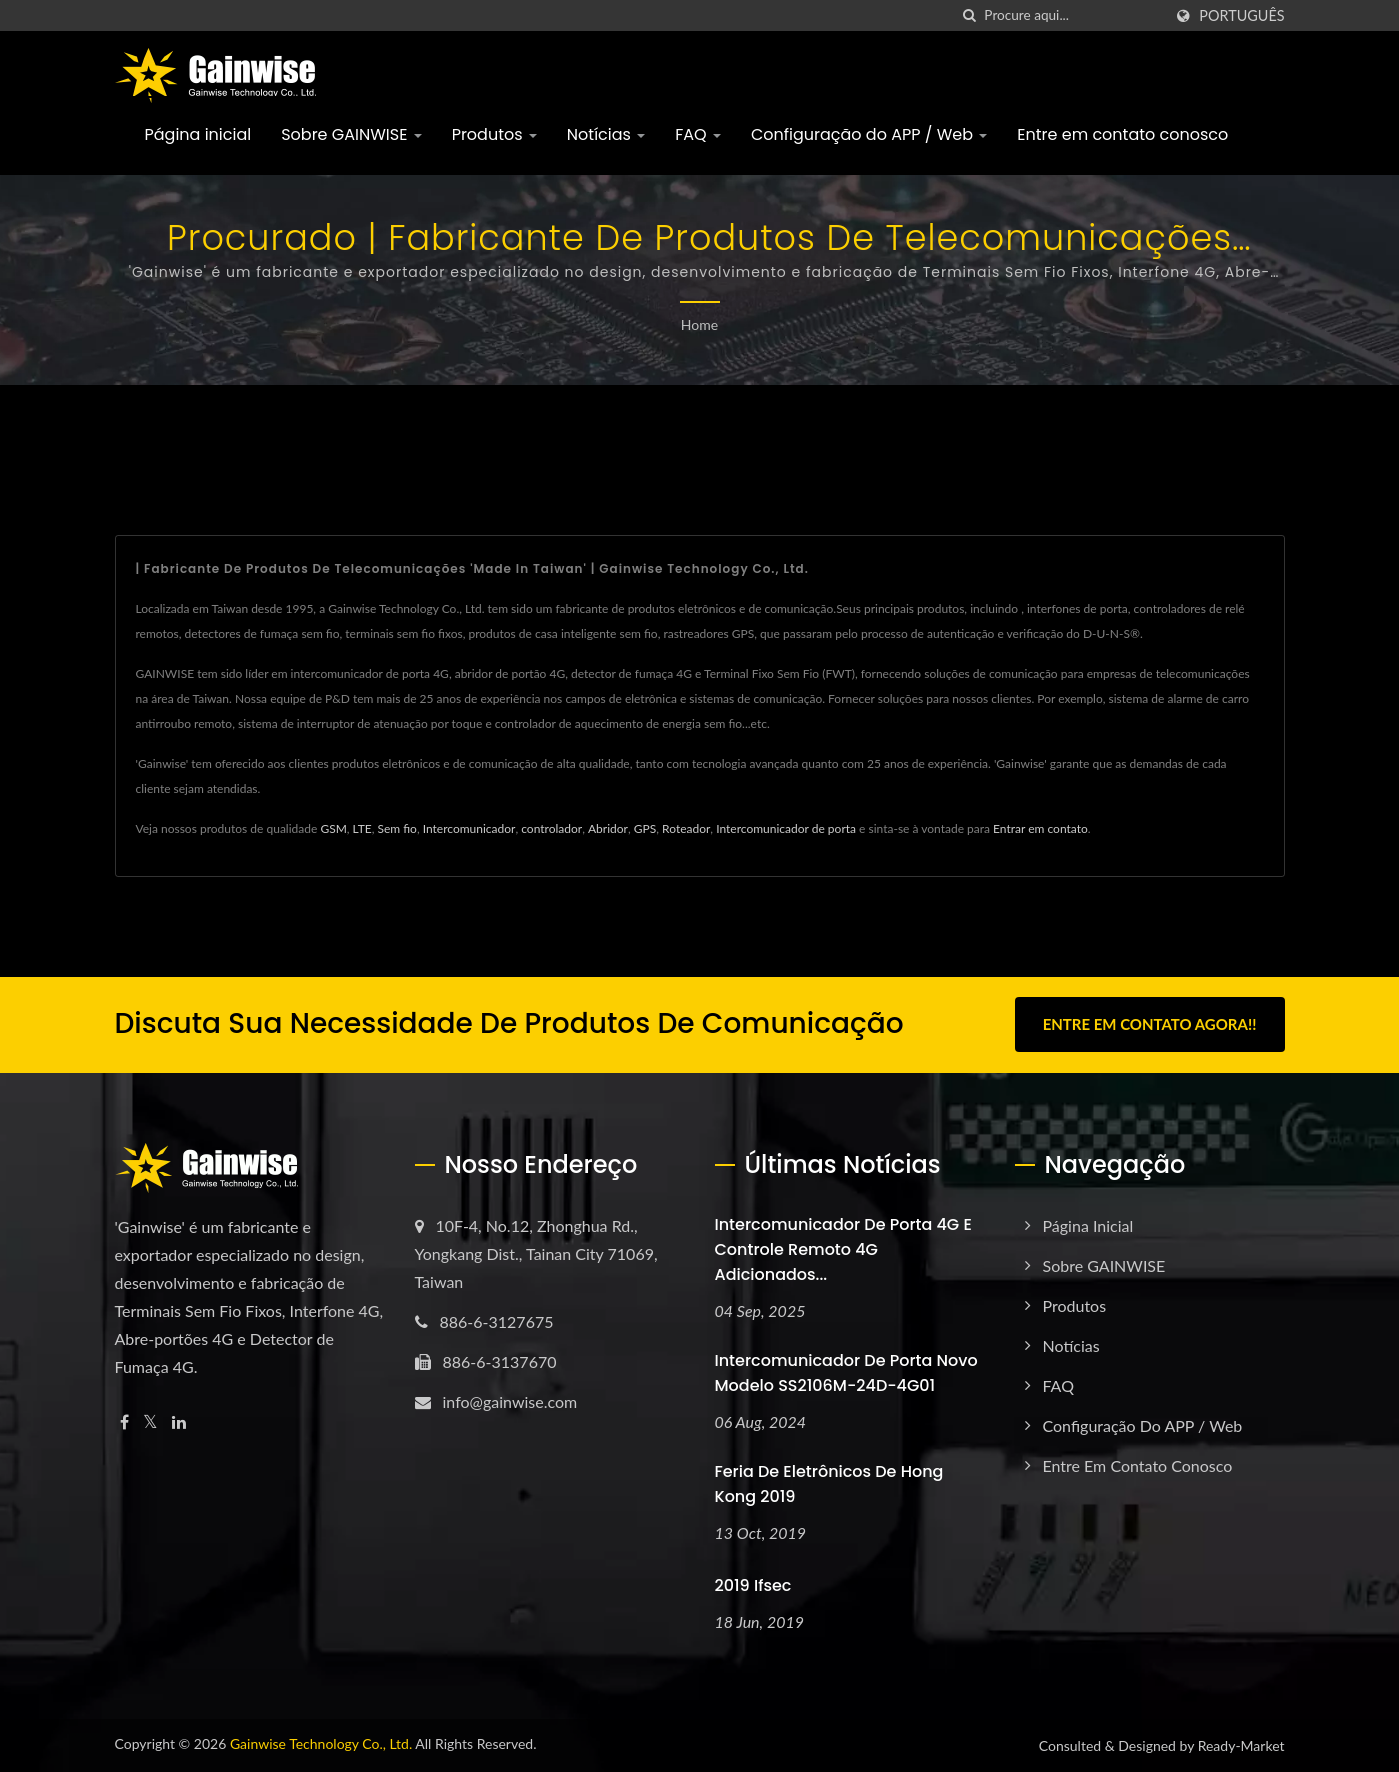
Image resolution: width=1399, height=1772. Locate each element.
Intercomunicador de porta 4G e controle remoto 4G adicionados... (843, 1248)
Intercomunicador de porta (786, 828)
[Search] (1073, 15)
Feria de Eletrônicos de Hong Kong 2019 (829, 1483)
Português (1241, 16)
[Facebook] (124, 1421)
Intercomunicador (469, 828)
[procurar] (969, 15)
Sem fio (396, 828)
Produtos (494, 134)
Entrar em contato (1040, 828)
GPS (645, 828)
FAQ (698, 134)
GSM (333, 828)
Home (699, 324)
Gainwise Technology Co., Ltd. (321, 1743)
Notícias (606, 134)
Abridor (608, 828)
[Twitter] (150, 1421)
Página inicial (198, 134)
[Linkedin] (179, 1421)
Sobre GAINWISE (351, 134)
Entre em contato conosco (1122, 134)
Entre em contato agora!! (1150, 1024)
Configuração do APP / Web (869, 134)
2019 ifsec (753, 1585)
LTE (362, 828)
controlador (551, 828)
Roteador (686, 828)
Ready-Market (1241, 1745)
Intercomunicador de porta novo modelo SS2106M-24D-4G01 (846, 1372)
